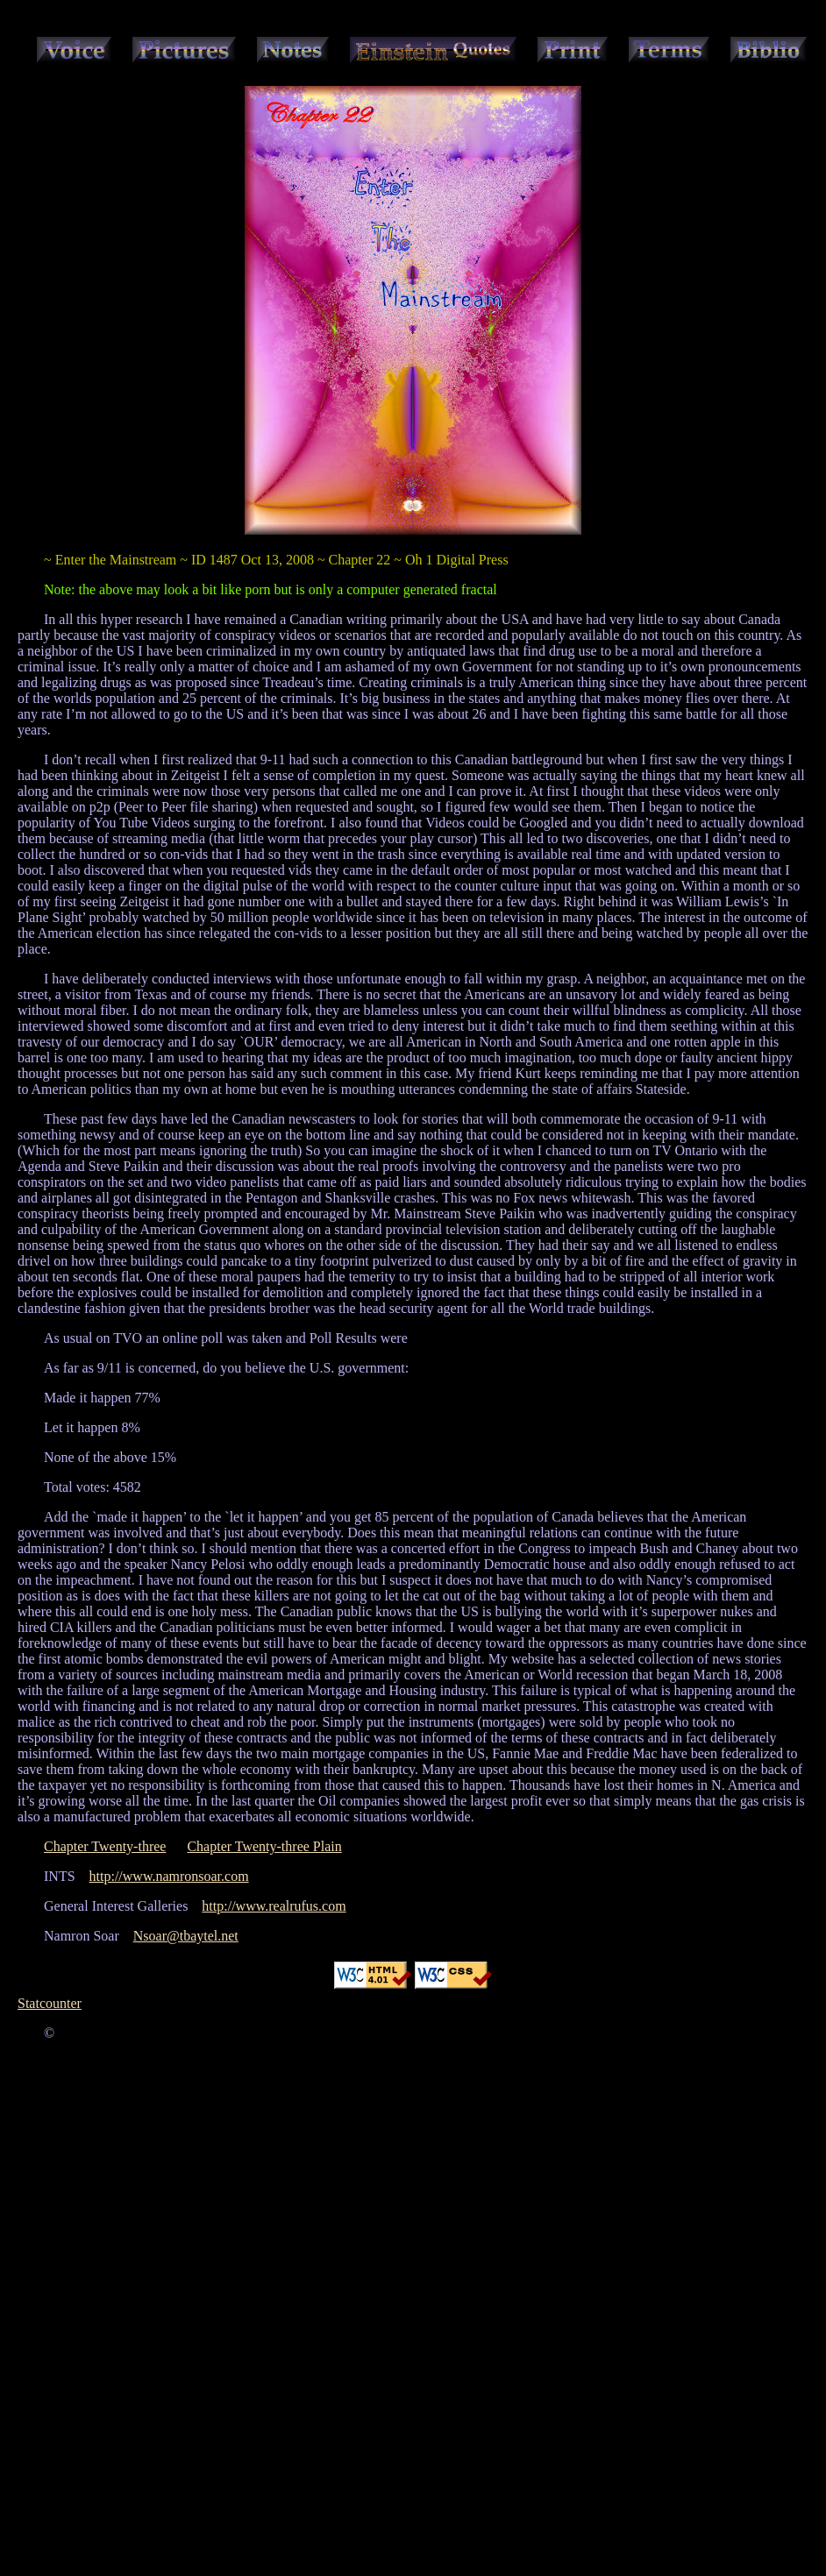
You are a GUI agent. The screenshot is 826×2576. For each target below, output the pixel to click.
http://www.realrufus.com (273, 1905)
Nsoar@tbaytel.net (186, 1935)
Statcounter (50, 2003)
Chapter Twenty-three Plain (264, 1846)
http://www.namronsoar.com (169, 1876)
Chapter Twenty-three (105, 1846)
